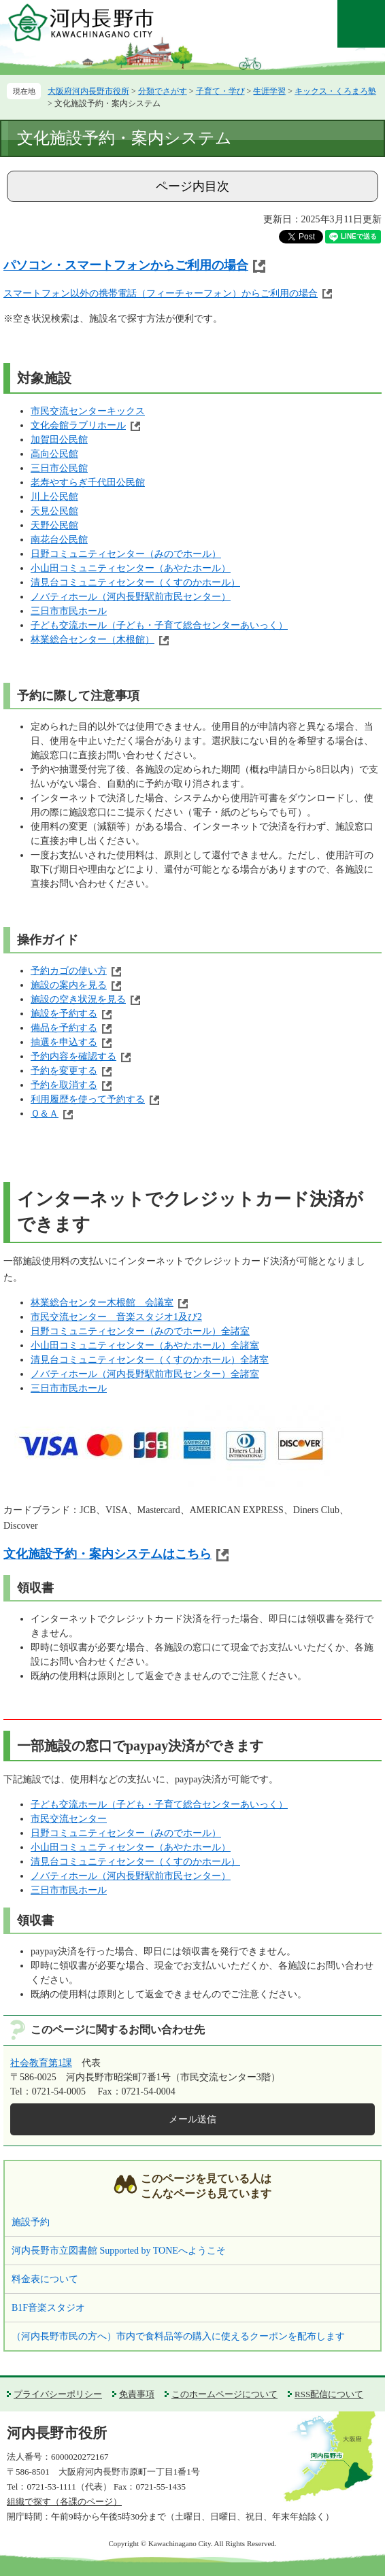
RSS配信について (329, 2394)
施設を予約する (64, 1014)
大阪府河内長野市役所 (88, 91)
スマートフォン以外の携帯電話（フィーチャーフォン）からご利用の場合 (160, 293)
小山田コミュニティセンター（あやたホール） (131, 568)
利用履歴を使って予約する (88, 1099)
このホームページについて (224, 2394)
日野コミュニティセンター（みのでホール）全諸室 (140, 1331)
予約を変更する (64, 1071)
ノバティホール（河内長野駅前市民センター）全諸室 (145, 1374)
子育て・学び (220, 91)
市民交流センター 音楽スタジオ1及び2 (116, 1317)
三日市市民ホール (69, 611)
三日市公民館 (59, 468)
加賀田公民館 (59, 440)
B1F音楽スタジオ (48, 2308)
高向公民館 (54, 454)
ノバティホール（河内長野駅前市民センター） (131, 597)
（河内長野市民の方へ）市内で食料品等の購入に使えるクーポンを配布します (178, 2336)
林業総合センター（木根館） (92, 639)
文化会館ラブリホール (78, 425)
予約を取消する (64, 1085)
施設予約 (31, 2222)
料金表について (45, 2279)
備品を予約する (64, 1028)
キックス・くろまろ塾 (335, 91)
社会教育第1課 (41, 2063)
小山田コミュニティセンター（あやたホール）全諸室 (145, 1345)
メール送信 (192, 2119)
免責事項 (136, 2394)
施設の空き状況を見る (78, 999)
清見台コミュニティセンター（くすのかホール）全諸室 (150, 1360)
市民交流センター (69, 1819)
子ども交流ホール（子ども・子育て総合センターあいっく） (159, 625)
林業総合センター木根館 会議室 (102, 1303)
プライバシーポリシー (58, 2394)
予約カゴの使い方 (69, 971)
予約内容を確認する (73, 1056)
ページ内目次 (192, 186)
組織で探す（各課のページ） (64, 2501)
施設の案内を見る (69, 985)
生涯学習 (269, 91)
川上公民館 (54, 497)
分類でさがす (162, 91)
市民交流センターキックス (88, 411)
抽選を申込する (64, 1042)
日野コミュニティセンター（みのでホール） (126, 554)
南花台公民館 (59, 540)
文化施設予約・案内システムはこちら (107, 1554)
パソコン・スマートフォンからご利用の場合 (125, 265)
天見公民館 (54, 511)
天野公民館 (54, 525)
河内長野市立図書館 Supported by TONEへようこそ (119, 2250)
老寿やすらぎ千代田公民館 (88, 482)
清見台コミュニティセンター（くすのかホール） (135, 582)
